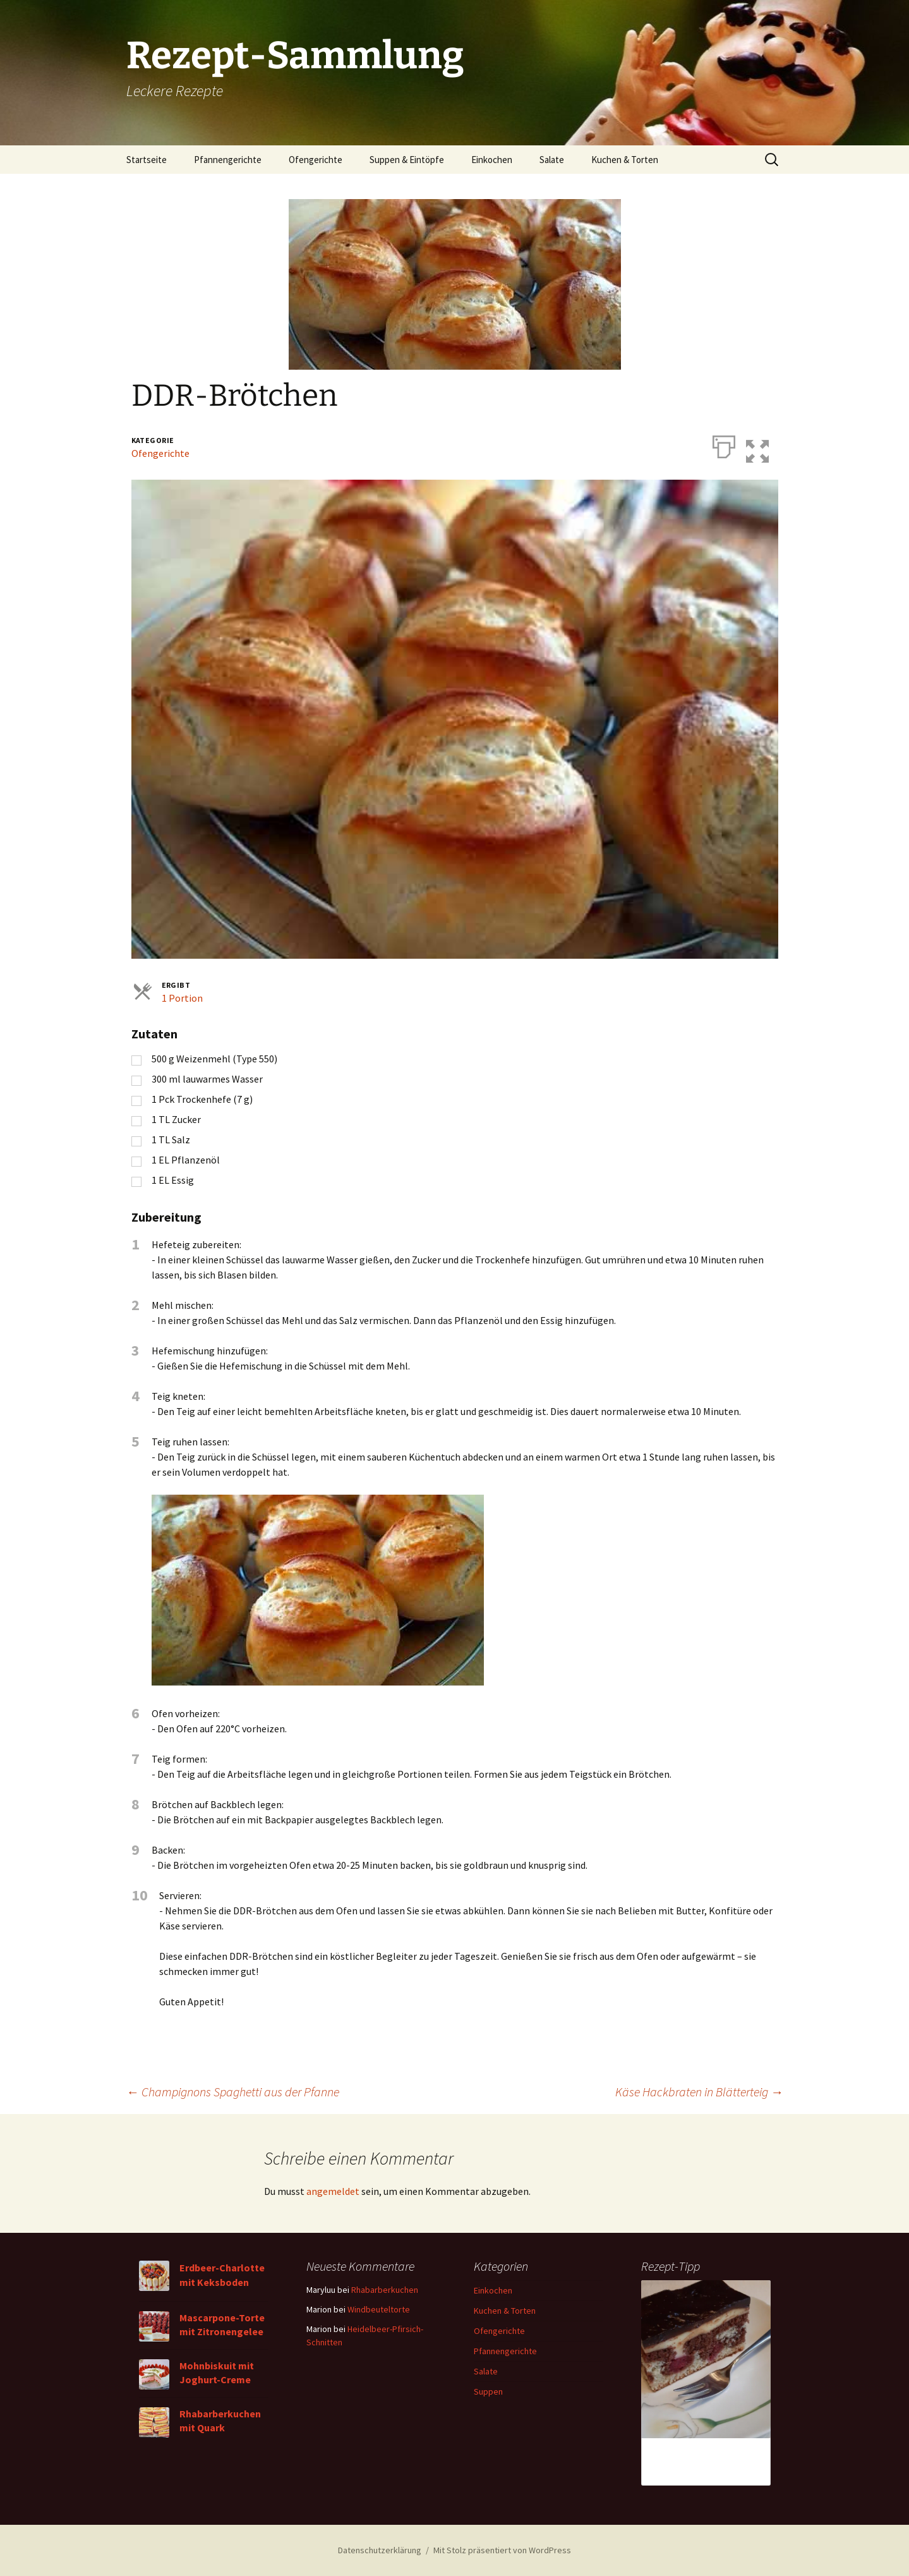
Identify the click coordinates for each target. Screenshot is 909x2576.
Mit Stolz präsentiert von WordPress (502, 2550)
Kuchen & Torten (624, 160)
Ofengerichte (315, 160)
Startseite (146, 160)
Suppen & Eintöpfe (407, 160)
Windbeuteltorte (378, 2309)
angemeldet (332, 2191)
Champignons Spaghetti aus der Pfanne (232, 2091)
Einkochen (491, 160)
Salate (551, 160)
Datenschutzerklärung (379, 2550)
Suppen (488, 2391)
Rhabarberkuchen (384, 2289)
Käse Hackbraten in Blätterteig (699, 2091)
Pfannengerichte (228, 160)
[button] (766, 444)
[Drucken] (724, 444)
